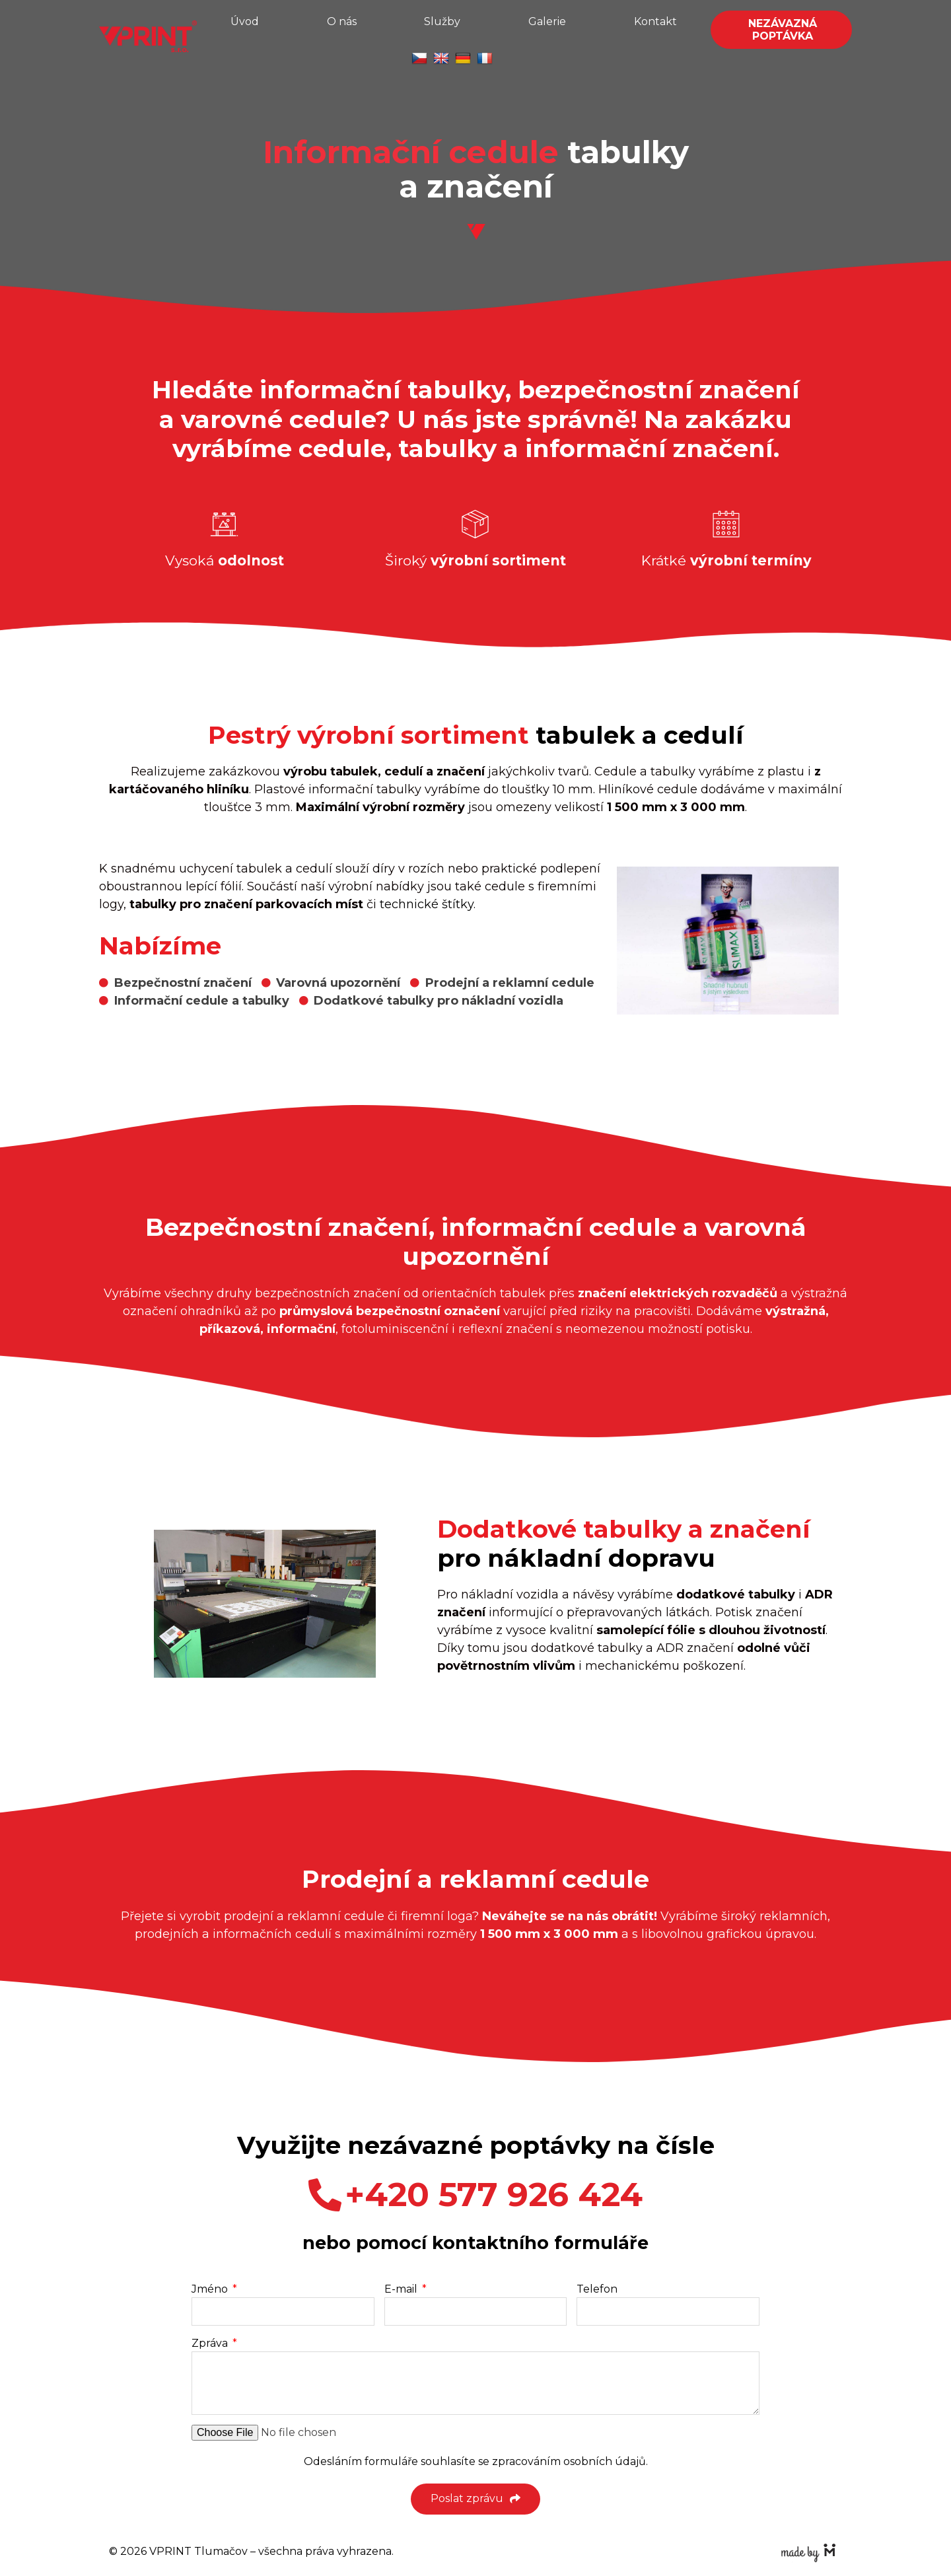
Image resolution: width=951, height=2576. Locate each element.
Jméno (211, 2289)
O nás (342, 21)
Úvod (244, 21)
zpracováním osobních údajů (569, 2461)
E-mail (402, 2289)
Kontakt (655, 21)
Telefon (597, 2289)
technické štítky (427, 904)
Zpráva (211, 2343)
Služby (442, 21)
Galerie (547, 21)
